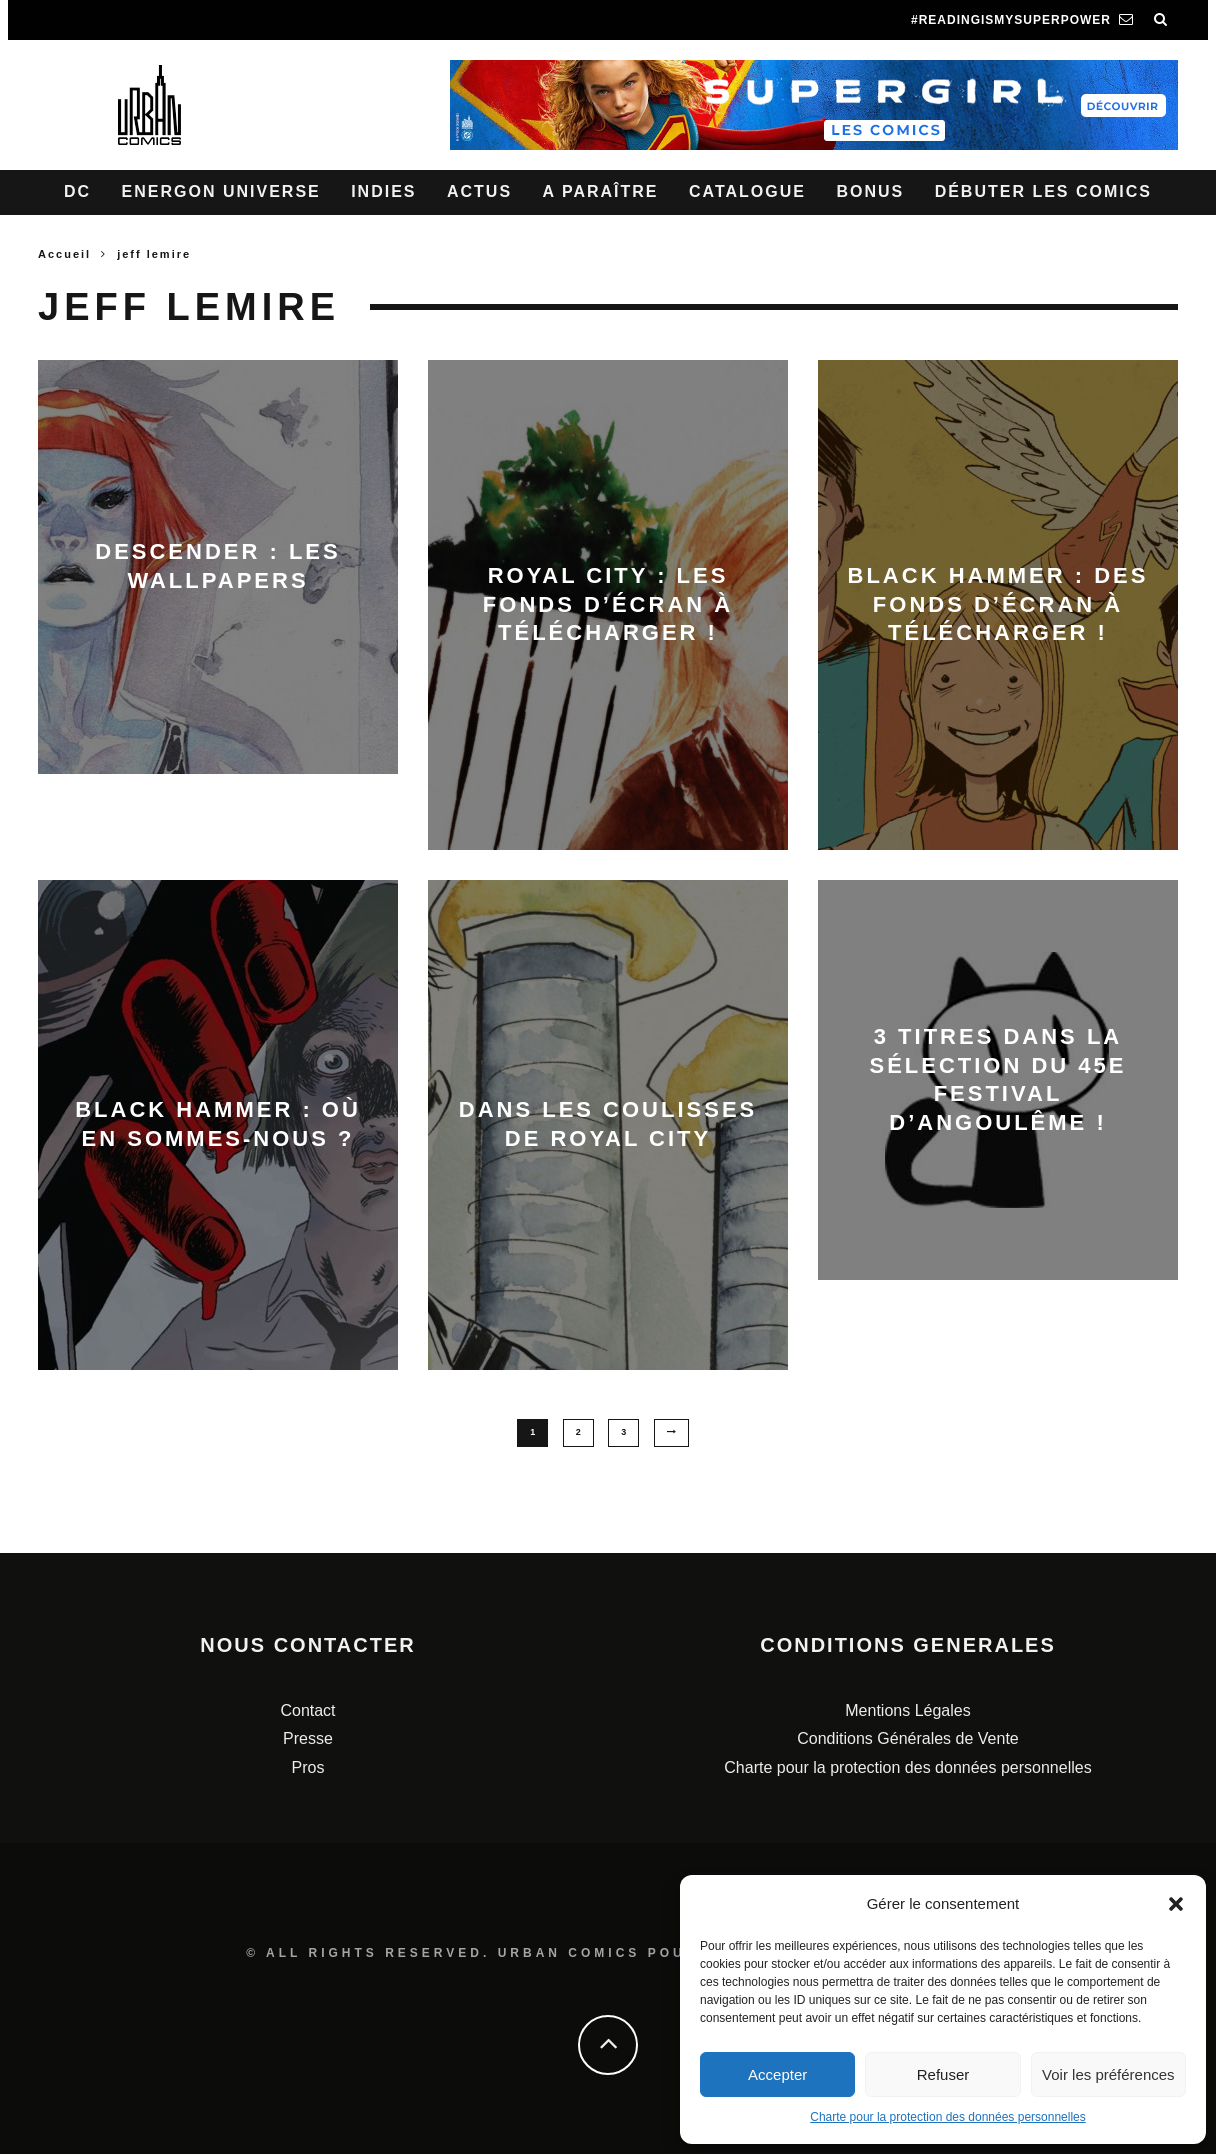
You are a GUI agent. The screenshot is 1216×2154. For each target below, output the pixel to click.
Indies (383, 191)
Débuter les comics (1043, 191)
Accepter (777, 2074)
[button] (1176, 1904)
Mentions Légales (907, 1709)
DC (77, 191)
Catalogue (747, 191)
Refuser (943, 2074)
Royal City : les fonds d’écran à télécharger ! (608, 604)
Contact (307, 1709)
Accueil (64, 254)
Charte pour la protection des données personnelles (948, 2117)
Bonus (870, 191)
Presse (308, 1738)
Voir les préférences (1108, 2074)
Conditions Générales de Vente (907, 1738)
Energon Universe (221, 191)
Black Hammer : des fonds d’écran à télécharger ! (998, 604)
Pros (308, 1767)
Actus (479, 191)
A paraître (601, 191)
